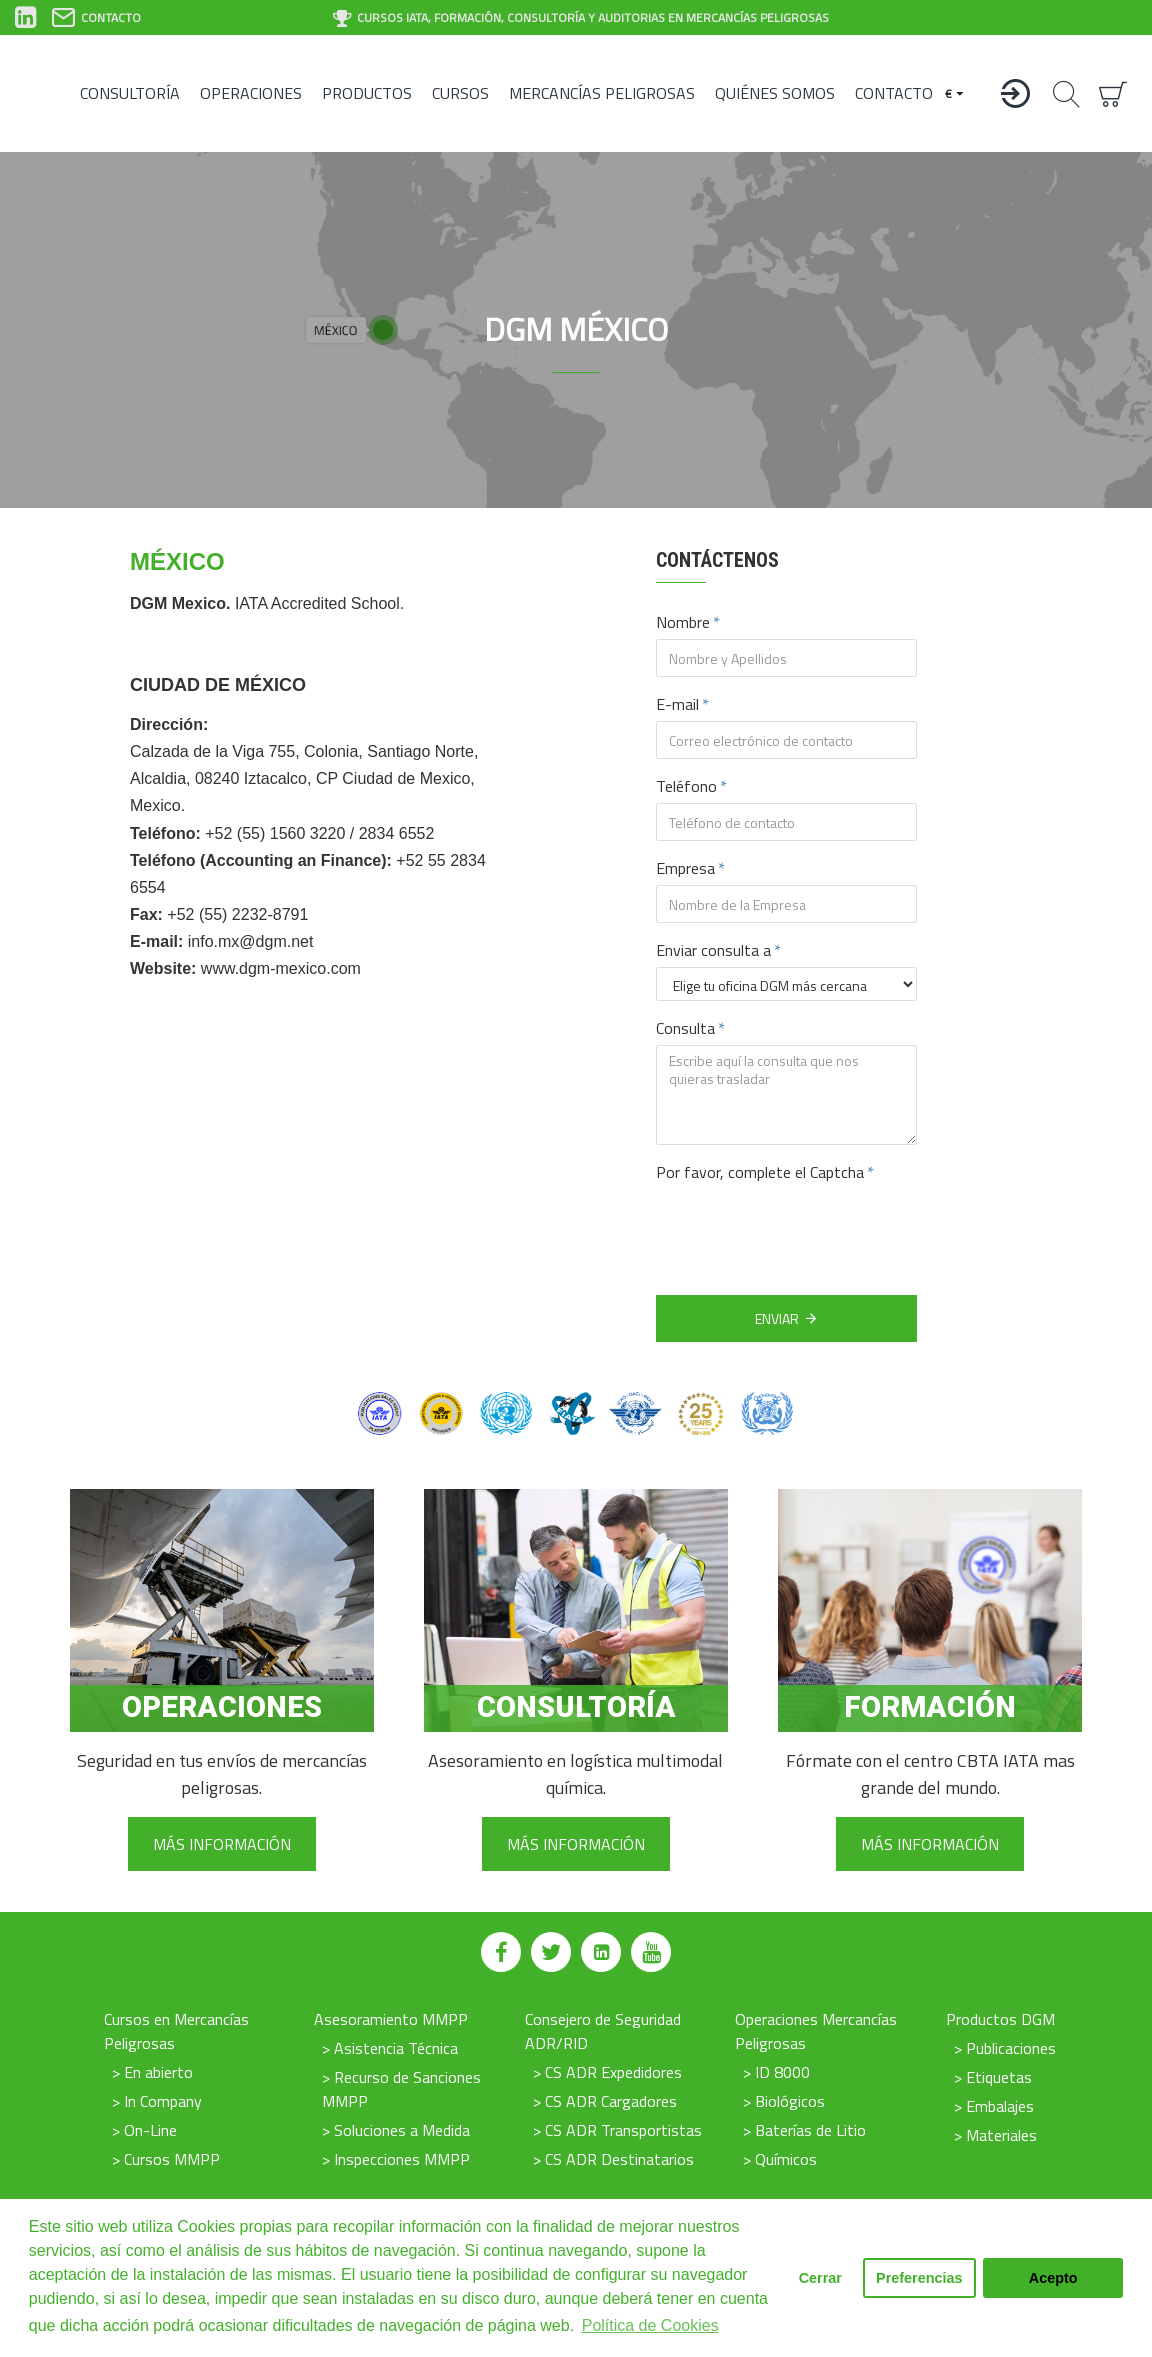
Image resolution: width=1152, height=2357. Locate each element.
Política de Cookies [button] (650, 2325)
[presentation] (796, 1225)
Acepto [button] (1053, 2278)
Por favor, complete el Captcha (760, 1172)
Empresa (685, 868)
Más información (222, 1844)
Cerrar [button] (820, 2278)
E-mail (677, 704)
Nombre (683, 622)
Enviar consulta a (713, 950)
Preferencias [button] (919, 2278)
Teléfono (686, 786)
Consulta (685, 1028)
